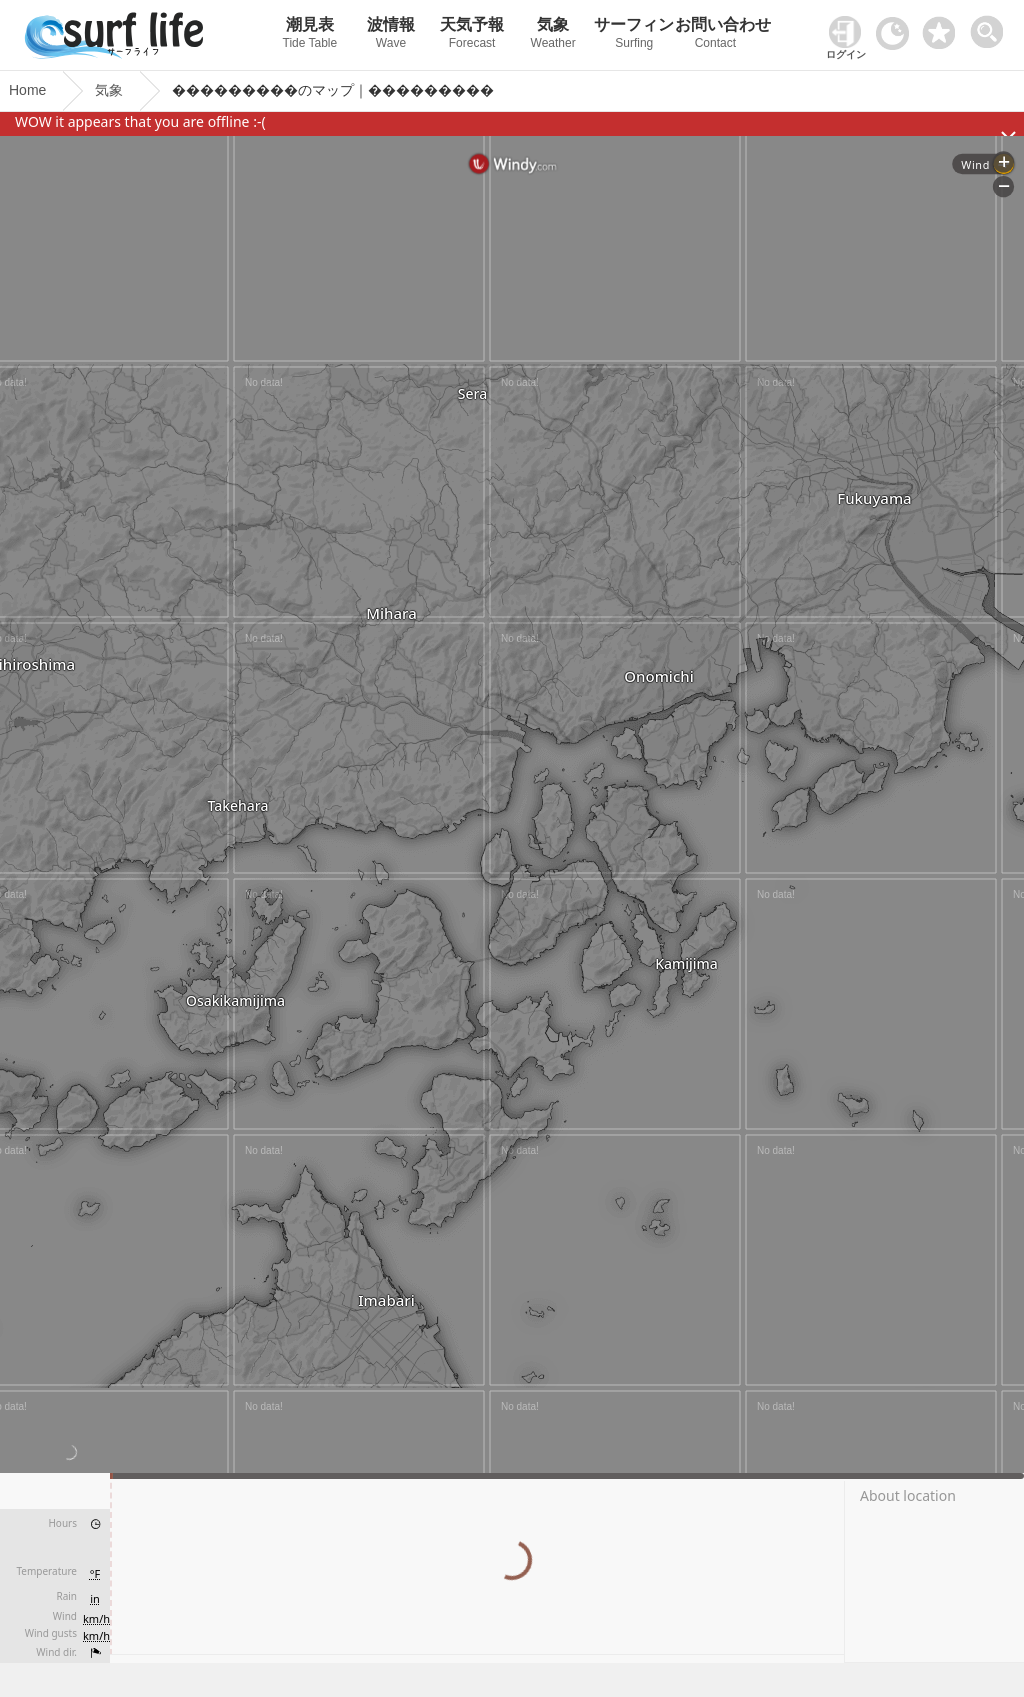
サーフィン (634, 35)
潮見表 (309, 35)
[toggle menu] (991, 26)
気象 (553, 35)
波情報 (390, 35)
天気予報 (472, 35)
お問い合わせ (715, 35)
